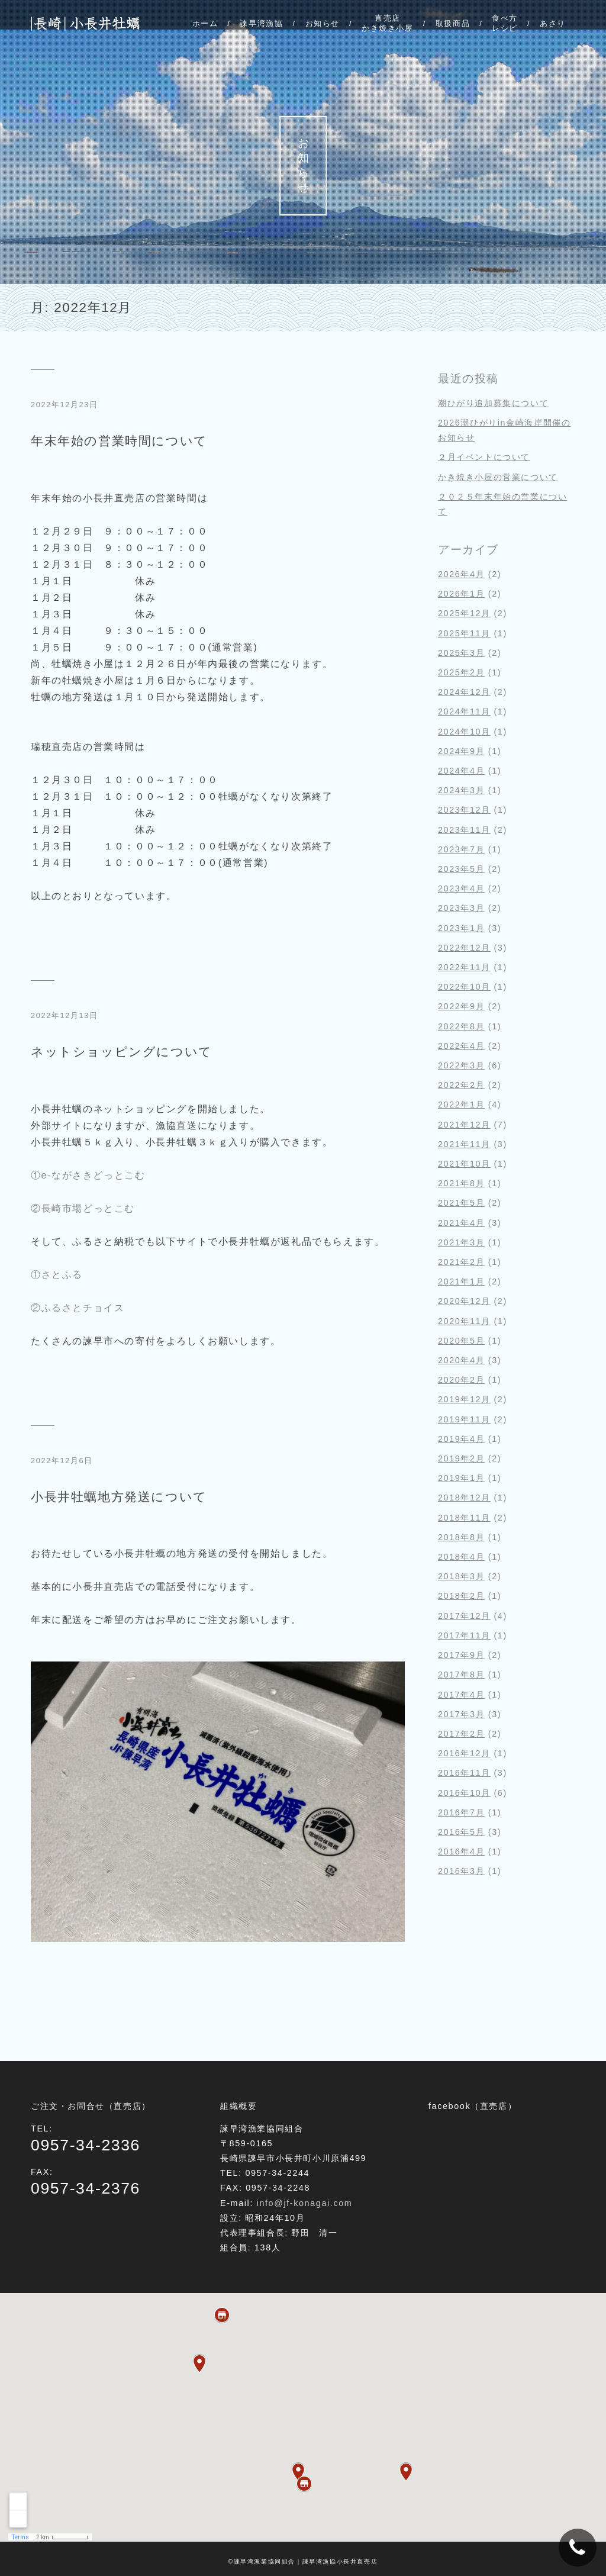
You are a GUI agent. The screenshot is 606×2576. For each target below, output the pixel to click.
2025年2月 (461, 672)
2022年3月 (461, 1065)
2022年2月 (461, 1085)
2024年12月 (464, 692)
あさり (553, 23)
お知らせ (322, 23)
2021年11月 (464, 1144)
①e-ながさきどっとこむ (88, 1175)
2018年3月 (461, 1576)
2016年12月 (464, 1753)
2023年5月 (461, 869)
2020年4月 (461, 1360)
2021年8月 (461, 1183)
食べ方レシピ (505, 23)
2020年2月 (461, 1379)
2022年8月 (461, 1026)
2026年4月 (461, 574)
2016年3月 (461, 1871)
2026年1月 (461, 593)
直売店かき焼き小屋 (388, 23)
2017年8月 (461, 1674)
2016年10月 (464, 1793)
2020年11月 (464, 1321)
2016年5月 (461, 1832)
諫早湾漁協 (261, 23)
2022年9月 (461, 1006)
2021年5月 (461, 1203)
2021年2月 (461, 1262)
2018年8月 (461, 1537)
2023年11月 (464, 830)
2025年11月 (464, 633)
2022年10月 (464, 986)
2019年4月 (461, 1439)
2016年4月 (461, 1851)
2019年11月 (464, 1419)
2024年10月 (464, 731)
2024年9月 (461, 751)
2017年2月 (461, 1733)
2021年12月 (464, 1124)
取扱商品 (453, 23)
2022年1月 (461, 1104)
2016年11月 (464, 1773)
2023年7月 (461, 849)
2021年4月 (461, 1223)
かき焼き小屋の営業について (498, 477)
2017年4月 (461, 1694)
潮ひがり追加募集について (493, 403)
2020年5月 (461, 1340)
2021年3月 (461, 1242)
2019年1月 (461, 1478)
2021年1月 (461, 1281)
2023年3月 (461, 908)
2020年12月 (464, 1301)
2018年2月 (461, 1596)
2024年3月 (461, 790)
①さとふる (57, 1275)
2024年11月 (464, 711)
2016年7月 (461, 1812)
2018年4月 (461, 1556)
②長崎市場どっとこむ (83, 1208)
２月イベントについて (484, 457)
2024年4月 (461, 770)
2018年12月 (464, 1497)
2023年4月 (461, 888)
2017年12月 (464, 1616)
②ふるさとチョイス (77, 1308)
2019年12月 (464, 1399)
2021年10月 (464, 1163)
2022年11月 (464, 967)
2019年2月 (461, 1458)
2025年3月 (461, 653)
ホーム (205, 23)
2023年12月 (464, 809)
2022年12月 (464, 947)
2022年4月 (461, 1046)
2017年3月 (461, 1714)
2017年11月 (464, 1635)
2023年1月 (461, 928)
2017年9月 (461, 1655)
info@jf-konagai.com (305, 2203)
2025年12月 (464, 613)
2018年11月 (464, 1517)
